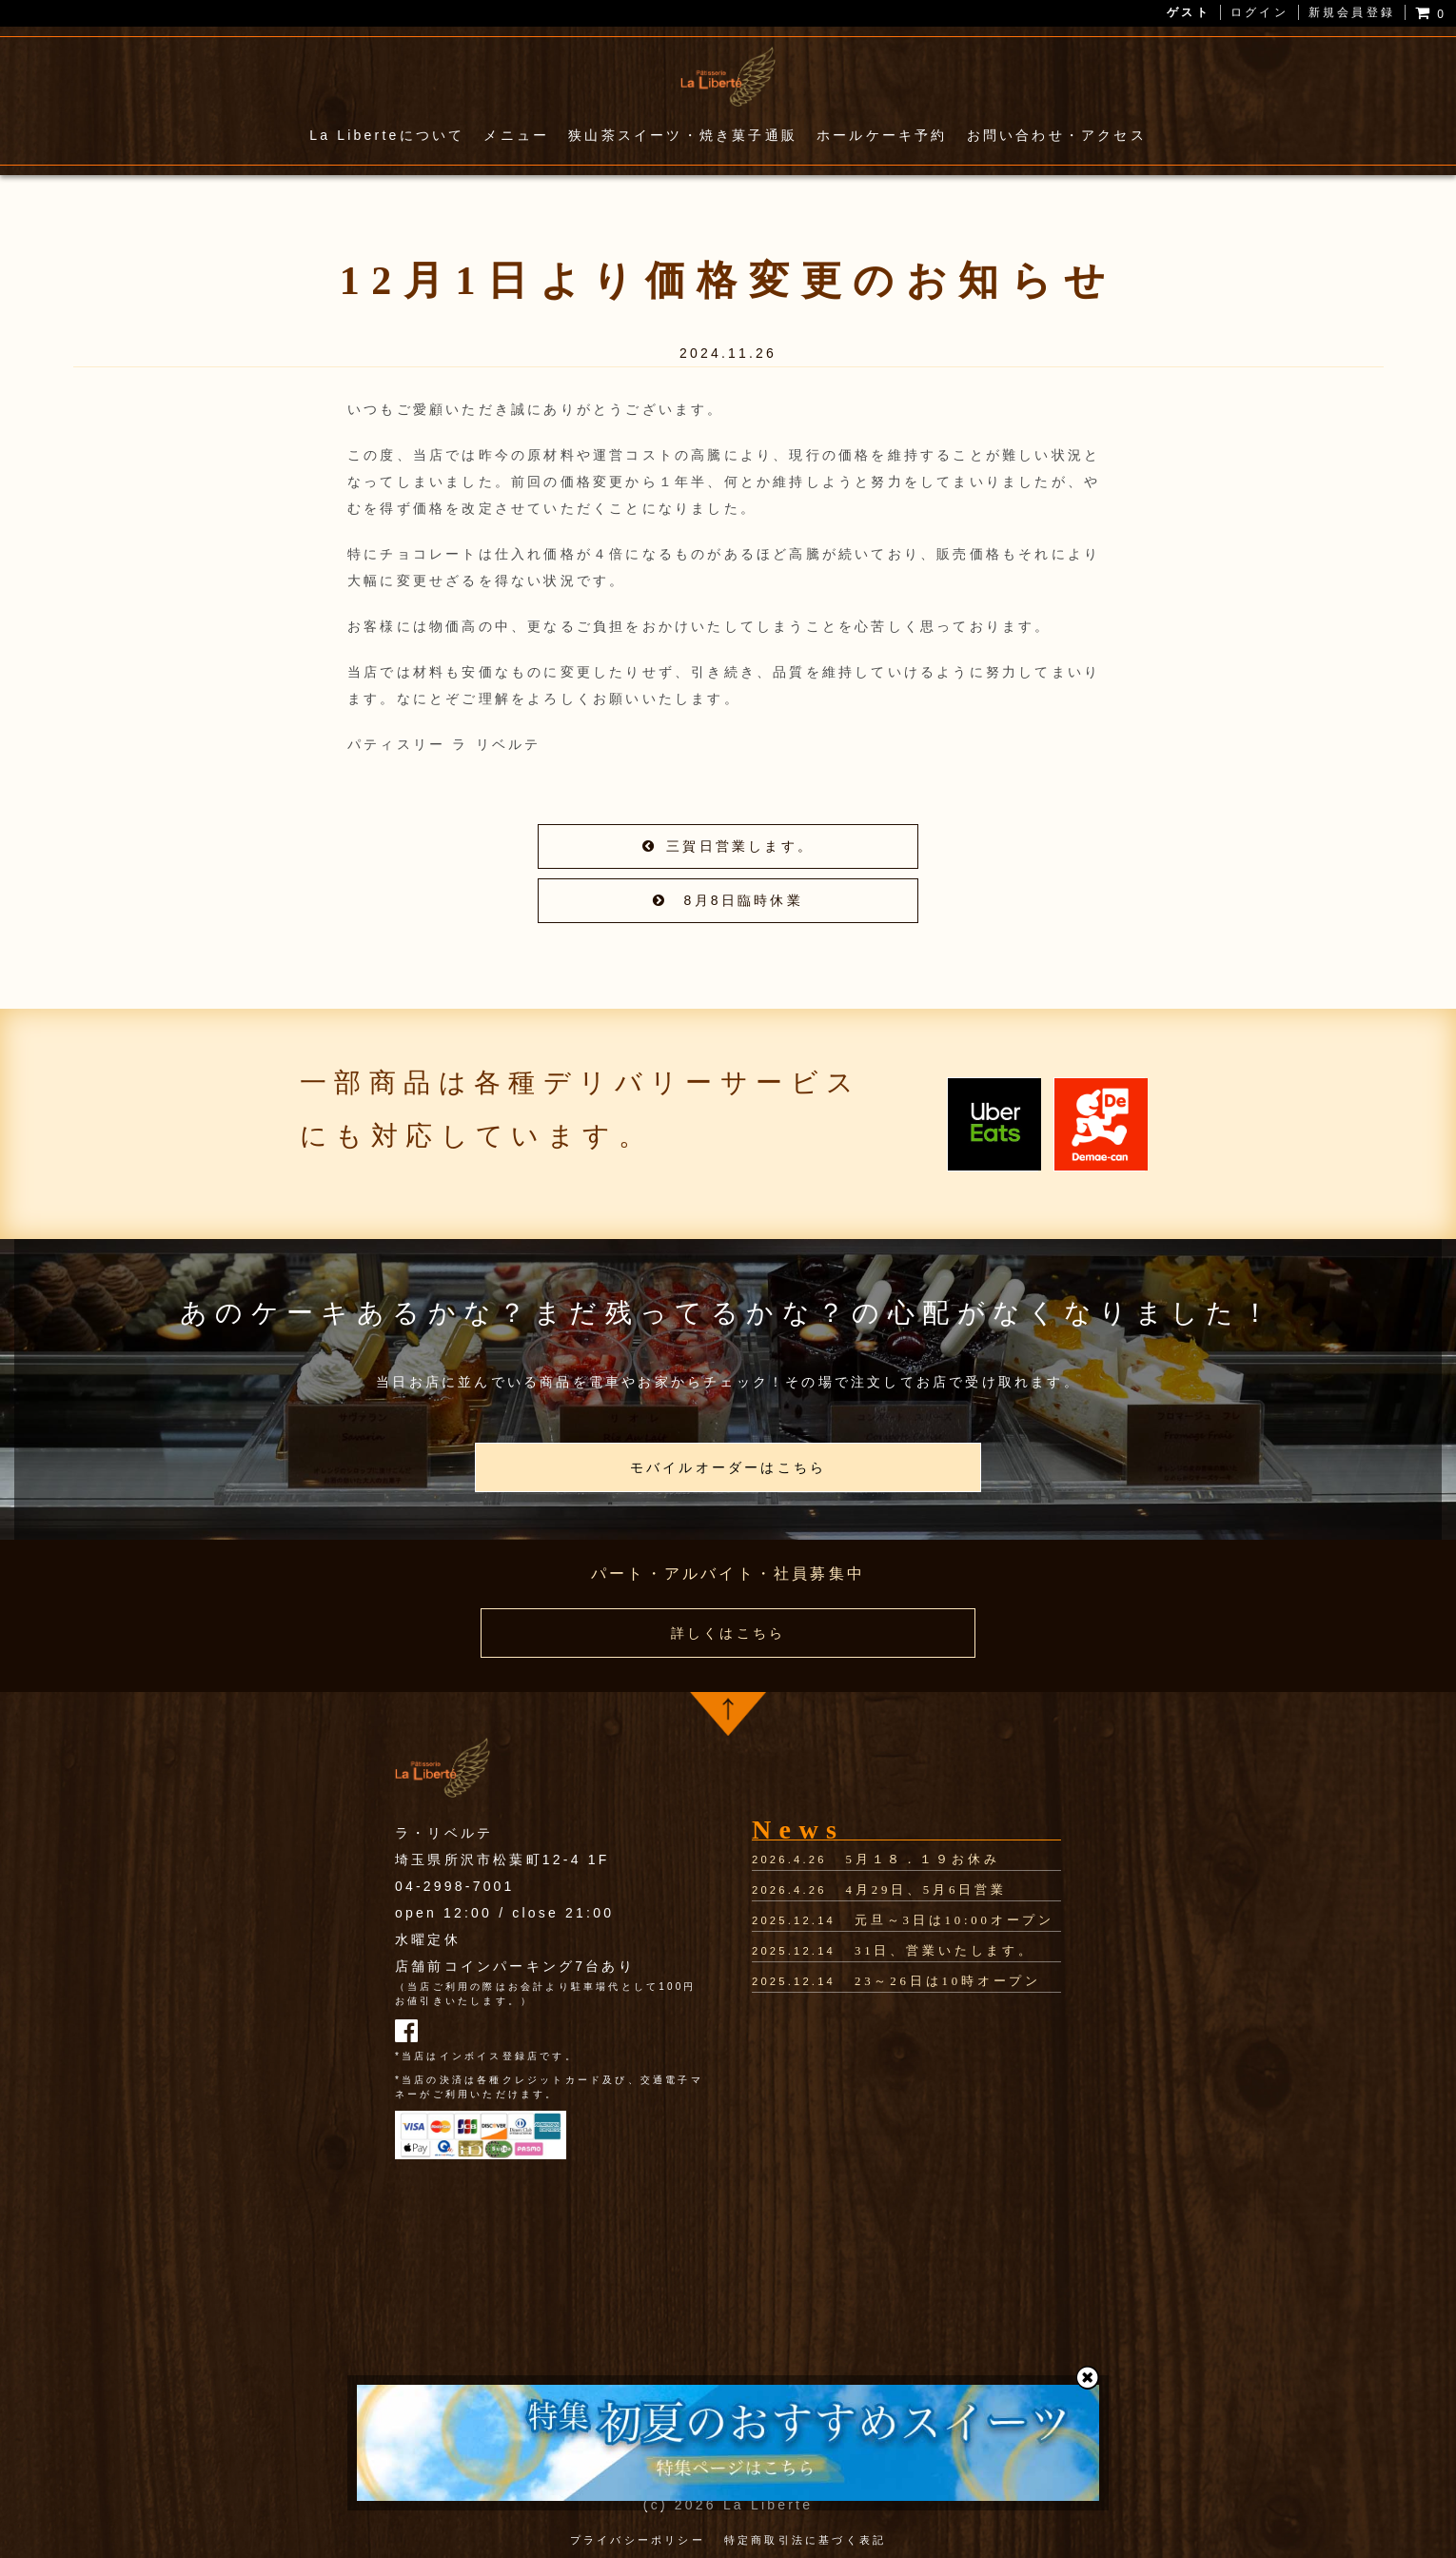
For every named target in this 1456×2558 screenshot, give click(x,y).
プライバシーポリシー (637, 2538)
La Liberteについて (386, 135)
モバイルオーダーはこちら (728, 1467)
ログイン (1259, 12)
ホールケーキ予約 (882, 135)
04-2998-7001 (455, 1885)
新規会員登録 (1351, 12)
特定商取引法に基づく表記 (805, 2538)
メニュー (516, 135)
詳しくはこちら (728, 1633)
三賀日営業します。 (728, 846)
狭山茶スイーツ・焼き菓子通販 (682, 135)
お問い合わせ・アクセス (1057, 135)
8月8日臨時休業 (727, 900)
